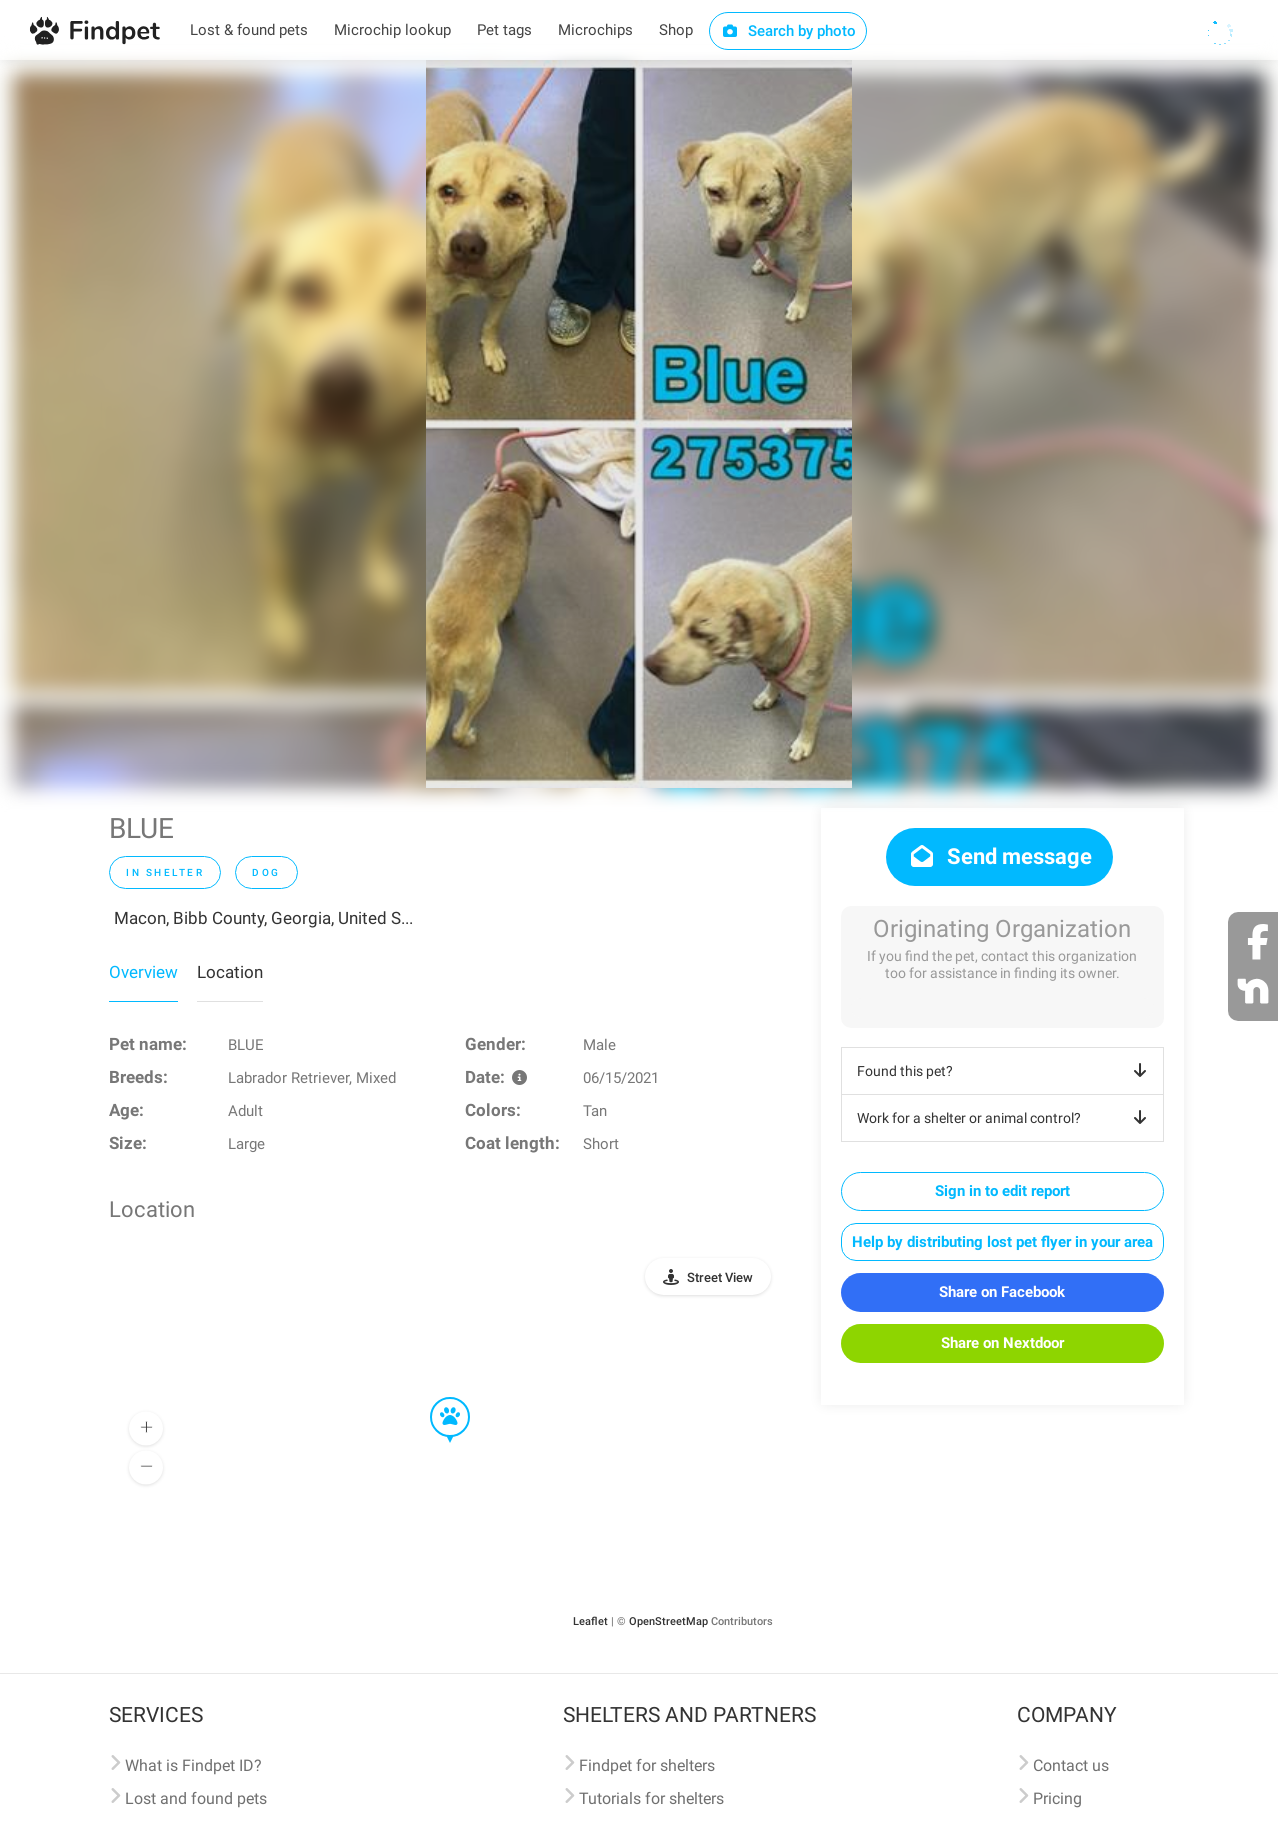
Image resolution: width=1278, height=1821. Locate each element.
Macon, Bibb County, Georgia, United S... (263, 918)
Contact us (1071, 1765)
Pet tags (504, 30)
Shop (676, 30)
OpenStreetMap (668, 1621)
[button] (436, 1398)
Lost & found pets (249, 30)
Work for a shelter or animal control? (1005, 1118)
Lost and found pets (196, 1798)
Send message (999, 856)
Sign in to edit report (1002, 1191)
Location (230, 972)
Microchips (595, 30)
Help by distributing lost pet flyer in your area (1002, 1242)
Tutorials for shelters (651, 1798)
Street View (720, 1277)
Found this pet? (1005, 1071)
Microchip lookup (392, 30)
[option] (639, 424)
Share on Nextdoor (1002, 1343)
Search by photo (788, 31)
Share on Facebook (1002, 1292)
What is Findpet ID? (193, 1765)
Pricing (1057, 1798)
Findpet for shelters (647, 1765)
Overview (143, 972)
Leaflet (590, 1621)
